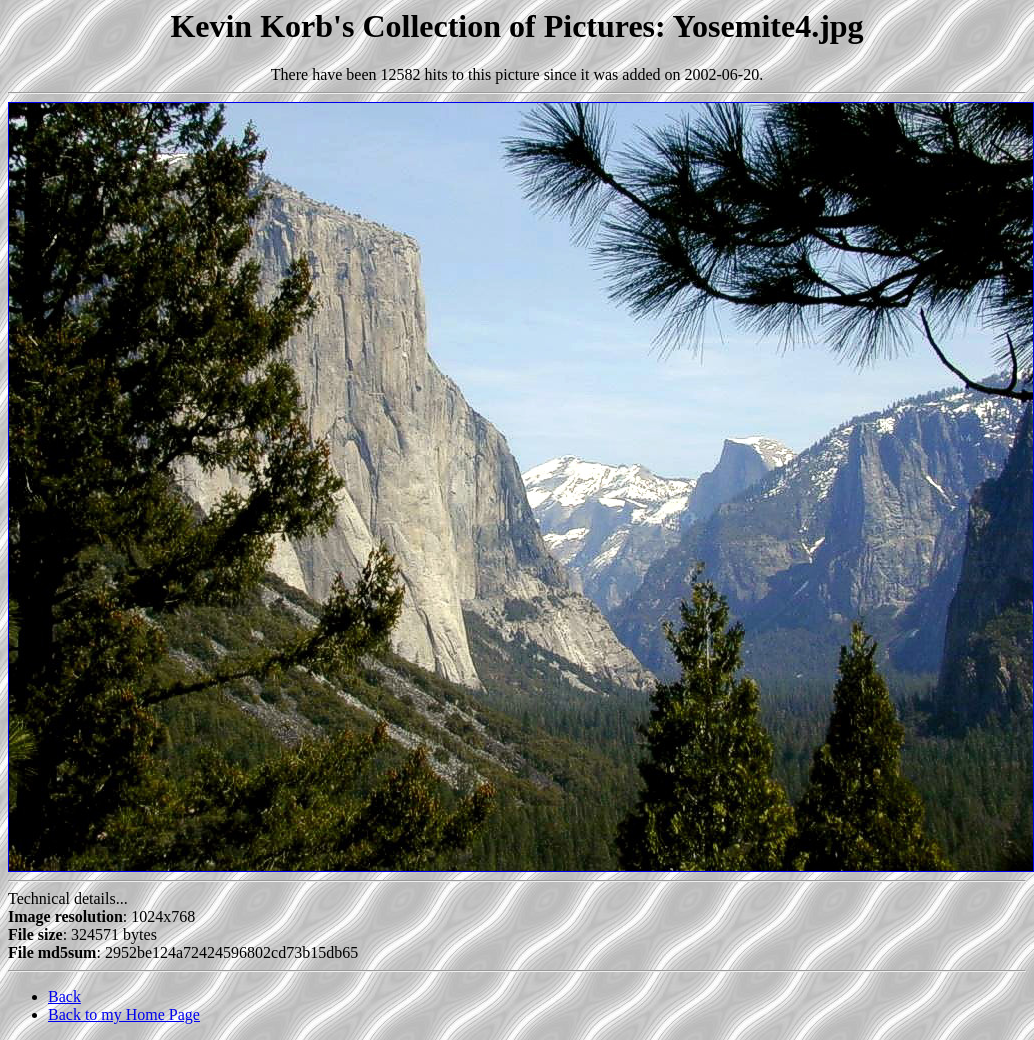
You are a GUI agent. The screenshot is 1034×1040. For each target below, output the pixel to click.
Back (64, 996)
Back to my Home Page (124, 1014)
